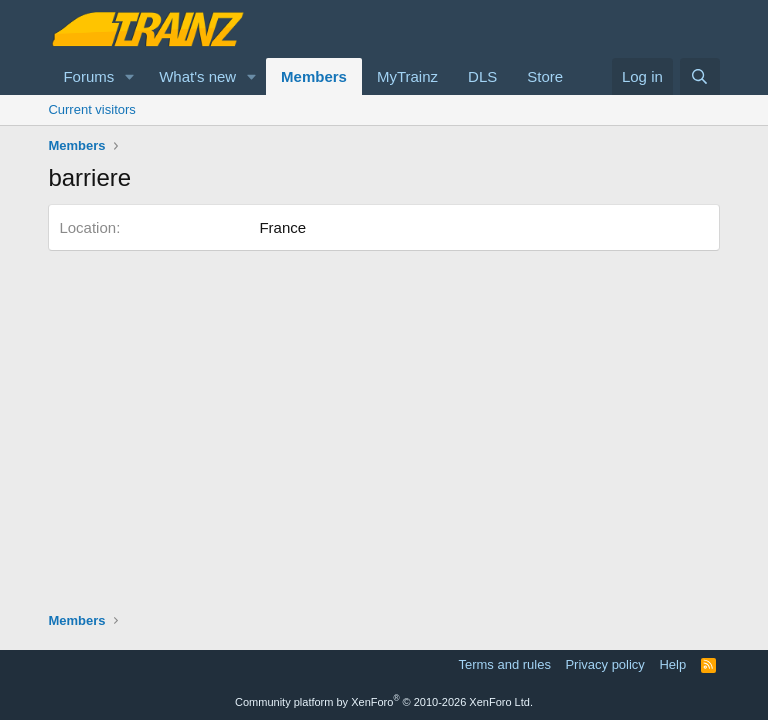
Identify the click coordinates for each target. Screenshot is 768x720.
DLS (482, 76)
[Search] (699, 76)
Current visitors (91, 109)
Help (672, 664)
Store (545, 76)
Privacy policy (604, 664)
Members (314, 76)
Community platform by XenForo (384, 702)
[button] (130, 76)
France (282, 227)
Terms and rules (504, 664)
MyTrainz (407, 76)
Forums (88, 76)
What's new (197, 76)
